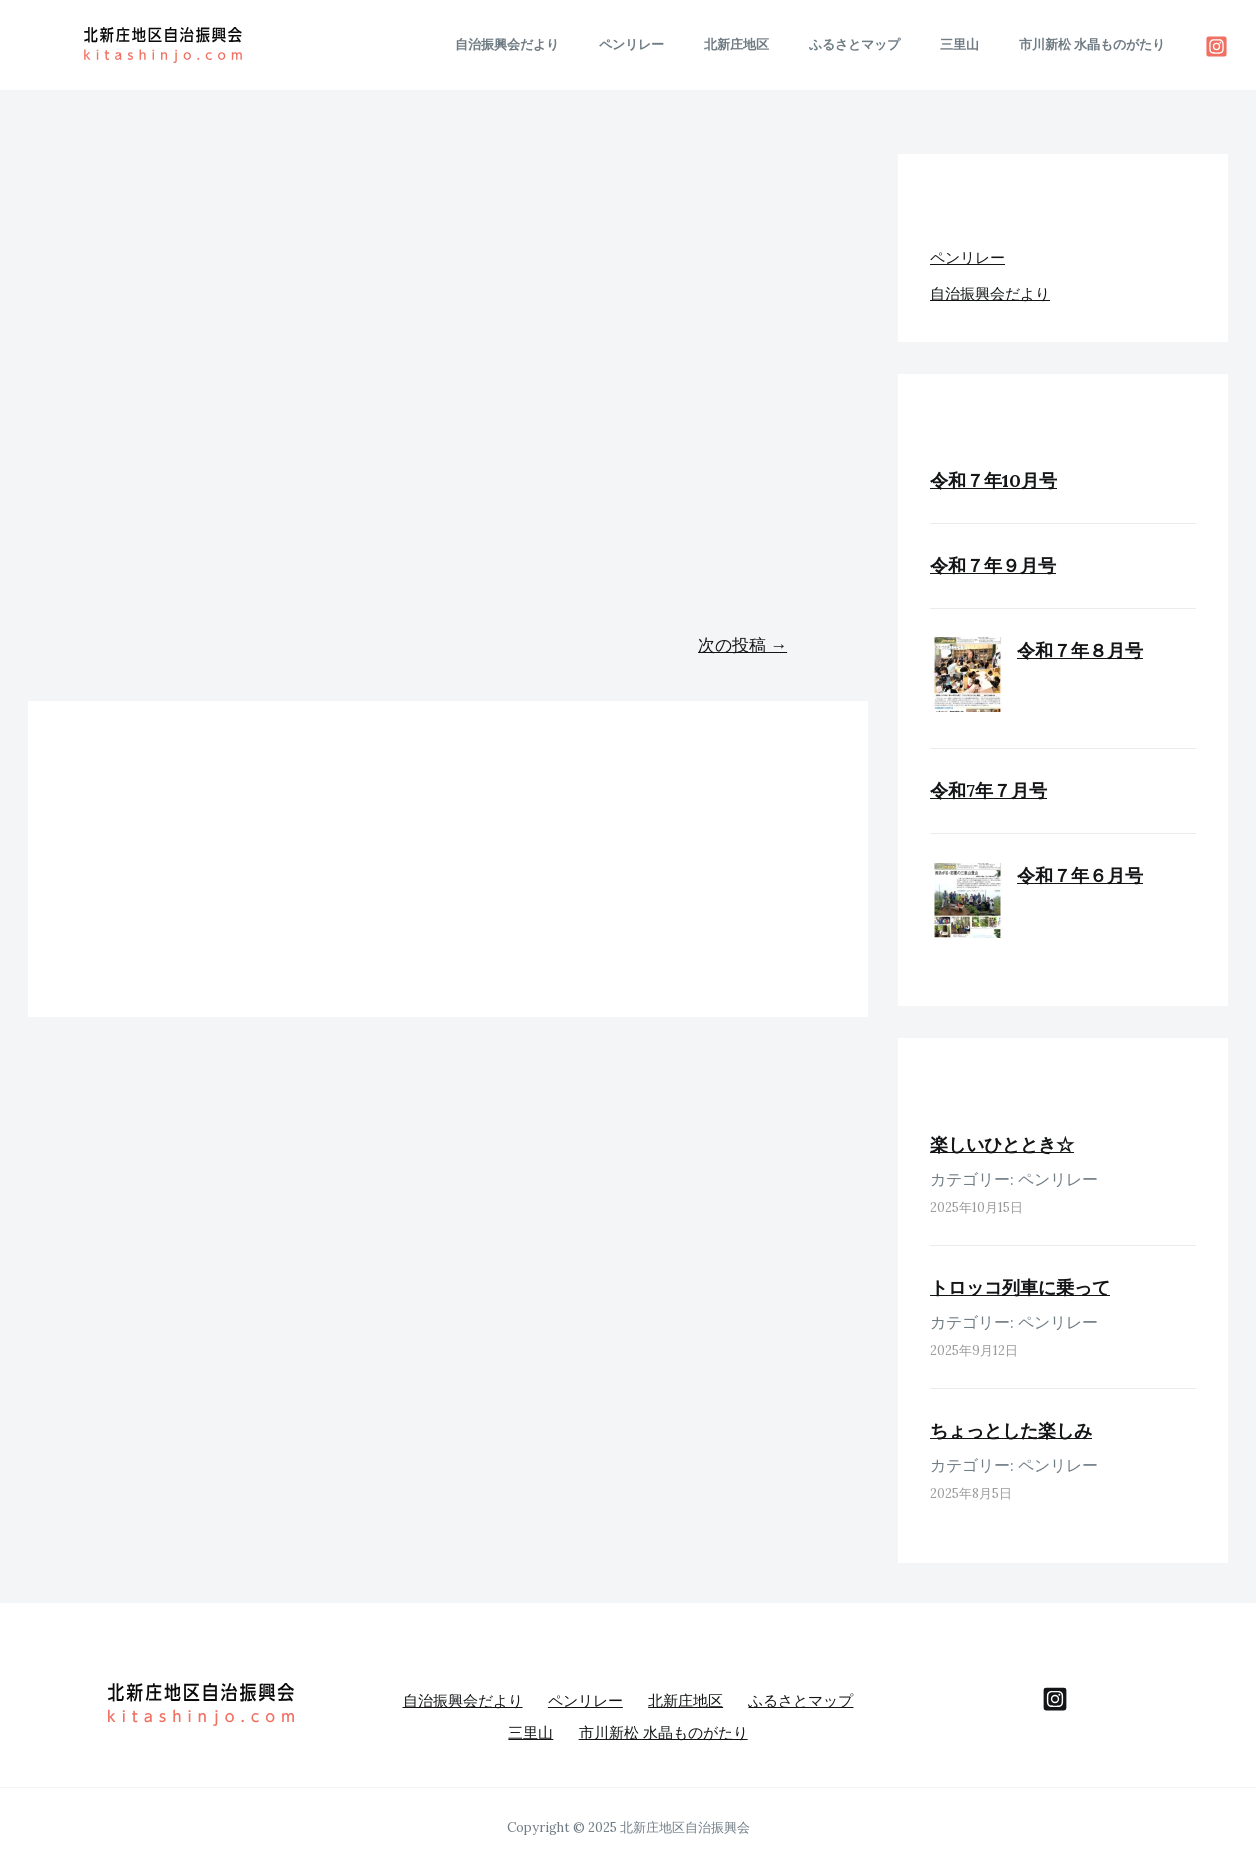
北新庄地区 (785, 44)
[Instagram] (1216, 46)
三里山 (980, 44)
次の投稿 (742, 645)
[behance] (1055, 1699)
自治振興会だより (584, 44)
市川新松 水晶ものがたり (1099, 44)
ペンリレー (694, 44)
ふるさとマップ (889, 44)
